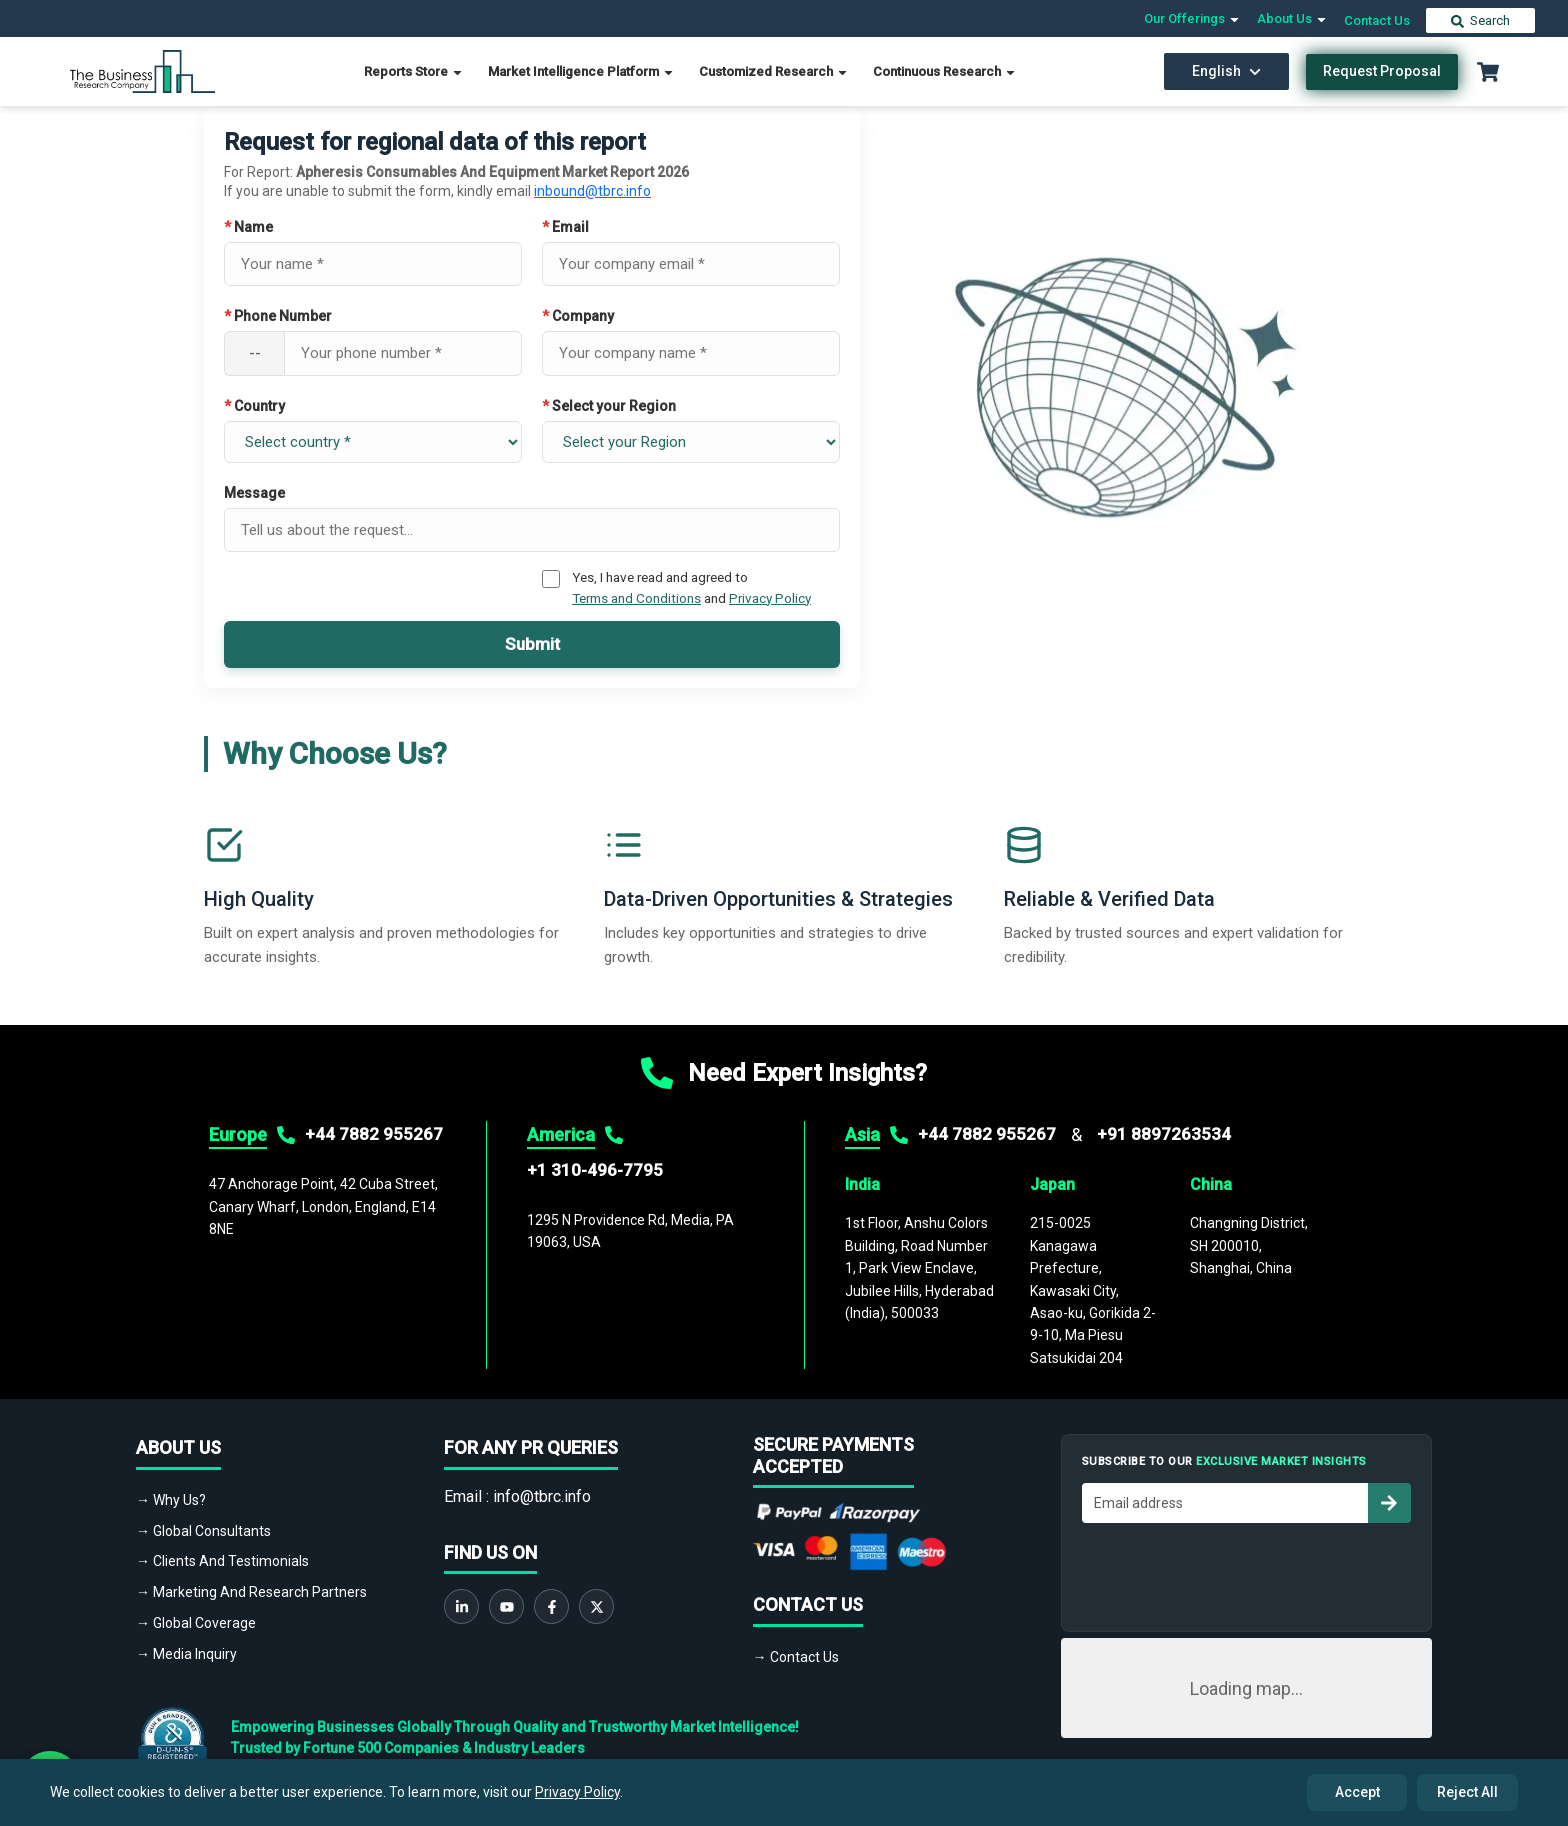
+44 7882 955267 (374, 1134)
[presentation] (1234, 1572)
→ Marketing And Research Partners (251, 1592)
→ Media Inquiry (186, 1654)
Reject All (1467, 1792)
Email (565, 227)
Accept (1357, 1792)
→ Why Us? (171, 1500)
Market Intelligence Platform (581, 71)
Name (248, 227)
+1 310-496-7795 (595, 1170)
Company (578, 316)
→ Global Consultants (203, 1531)
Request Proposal (1382, 71)
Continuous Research (945, 71)
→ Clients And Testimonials (222, 1561)
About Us (1292, 18)
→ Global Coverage (196, 1623)
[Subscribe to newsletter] (1389, 1503)
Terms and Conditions (636, 598)
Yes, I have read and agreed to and (691, 587)
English (1226, 71)
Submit (532, 644)
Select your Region (609, 406)
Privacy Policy (770, 598)
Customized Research (774, 71)
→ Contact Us (796, 1657)
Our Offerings (1192, 18)
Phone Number (278, 316)
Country (254, 406)
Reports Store (414, 71)
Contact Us (1377, 20)
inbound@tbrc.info (592, 191)
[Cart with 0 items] (1488, 72)
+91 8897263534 (1164, 1134)
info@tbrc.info (542, 1496)
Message (254, 493)
